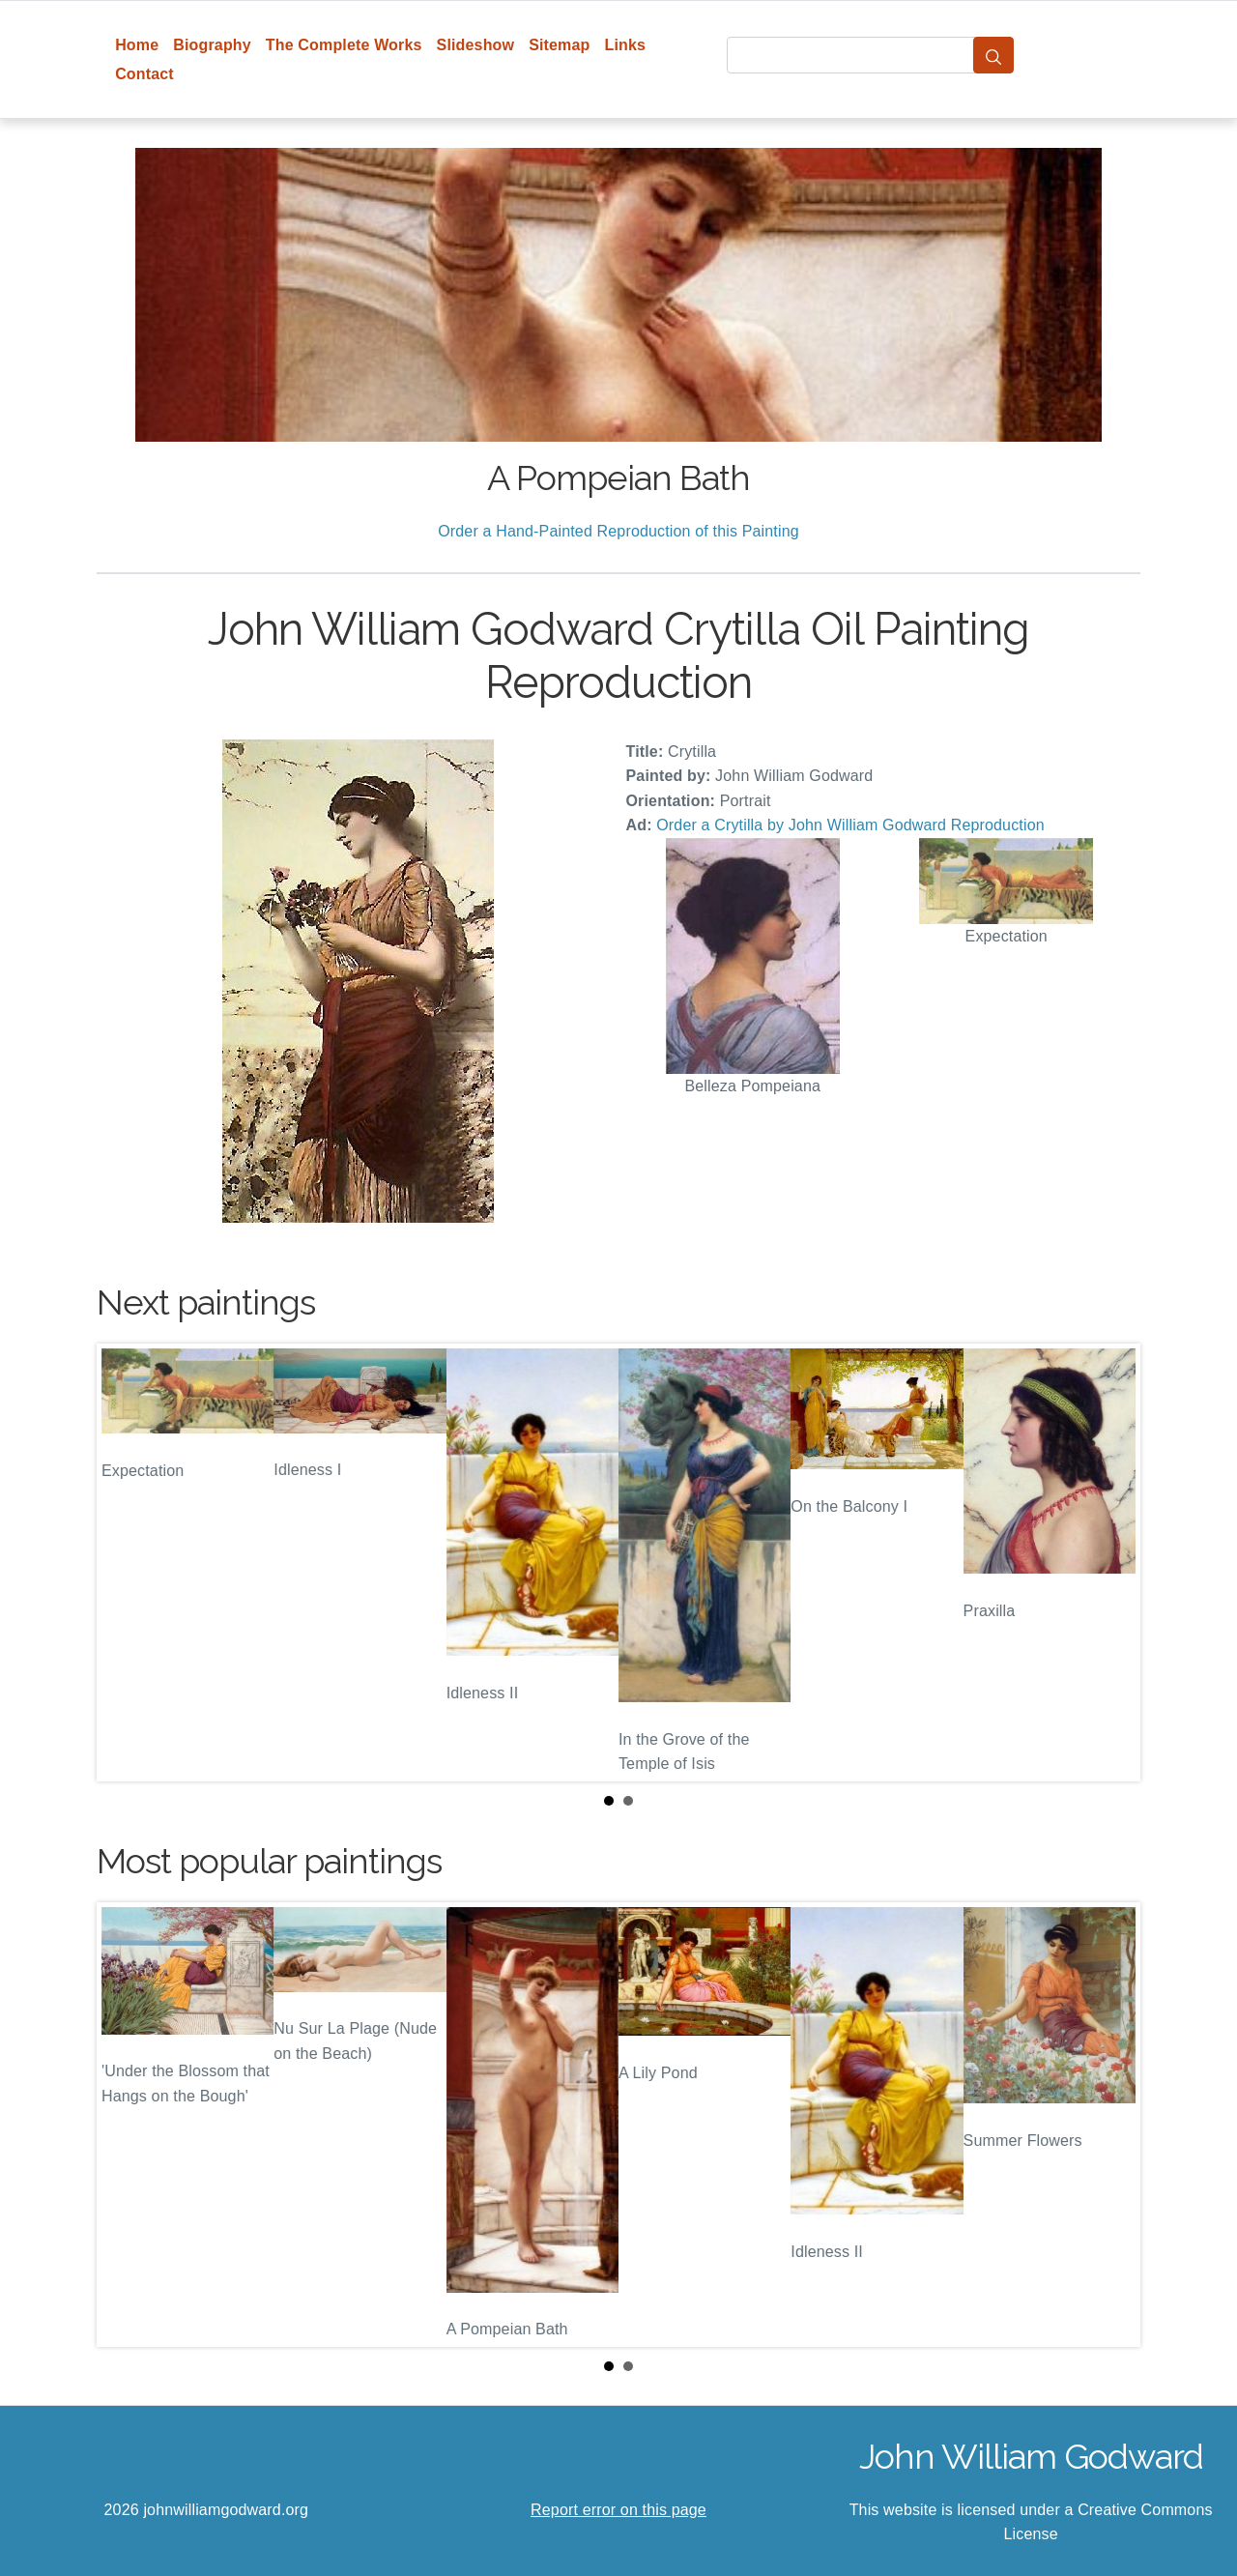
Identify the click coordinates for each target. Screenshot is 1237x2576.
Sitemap (559, 45)
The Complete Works (344, 45)
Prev (126, 1562)
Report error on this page (618, 2510)
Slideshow (476, 45)
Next (1110, 1562)
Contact (144, 74)
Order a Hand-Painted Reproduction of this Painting (618, 531)
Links (626, 45)
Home (136, 45)
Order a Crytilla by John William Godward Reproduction (850, 825)
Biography (212, 45)
